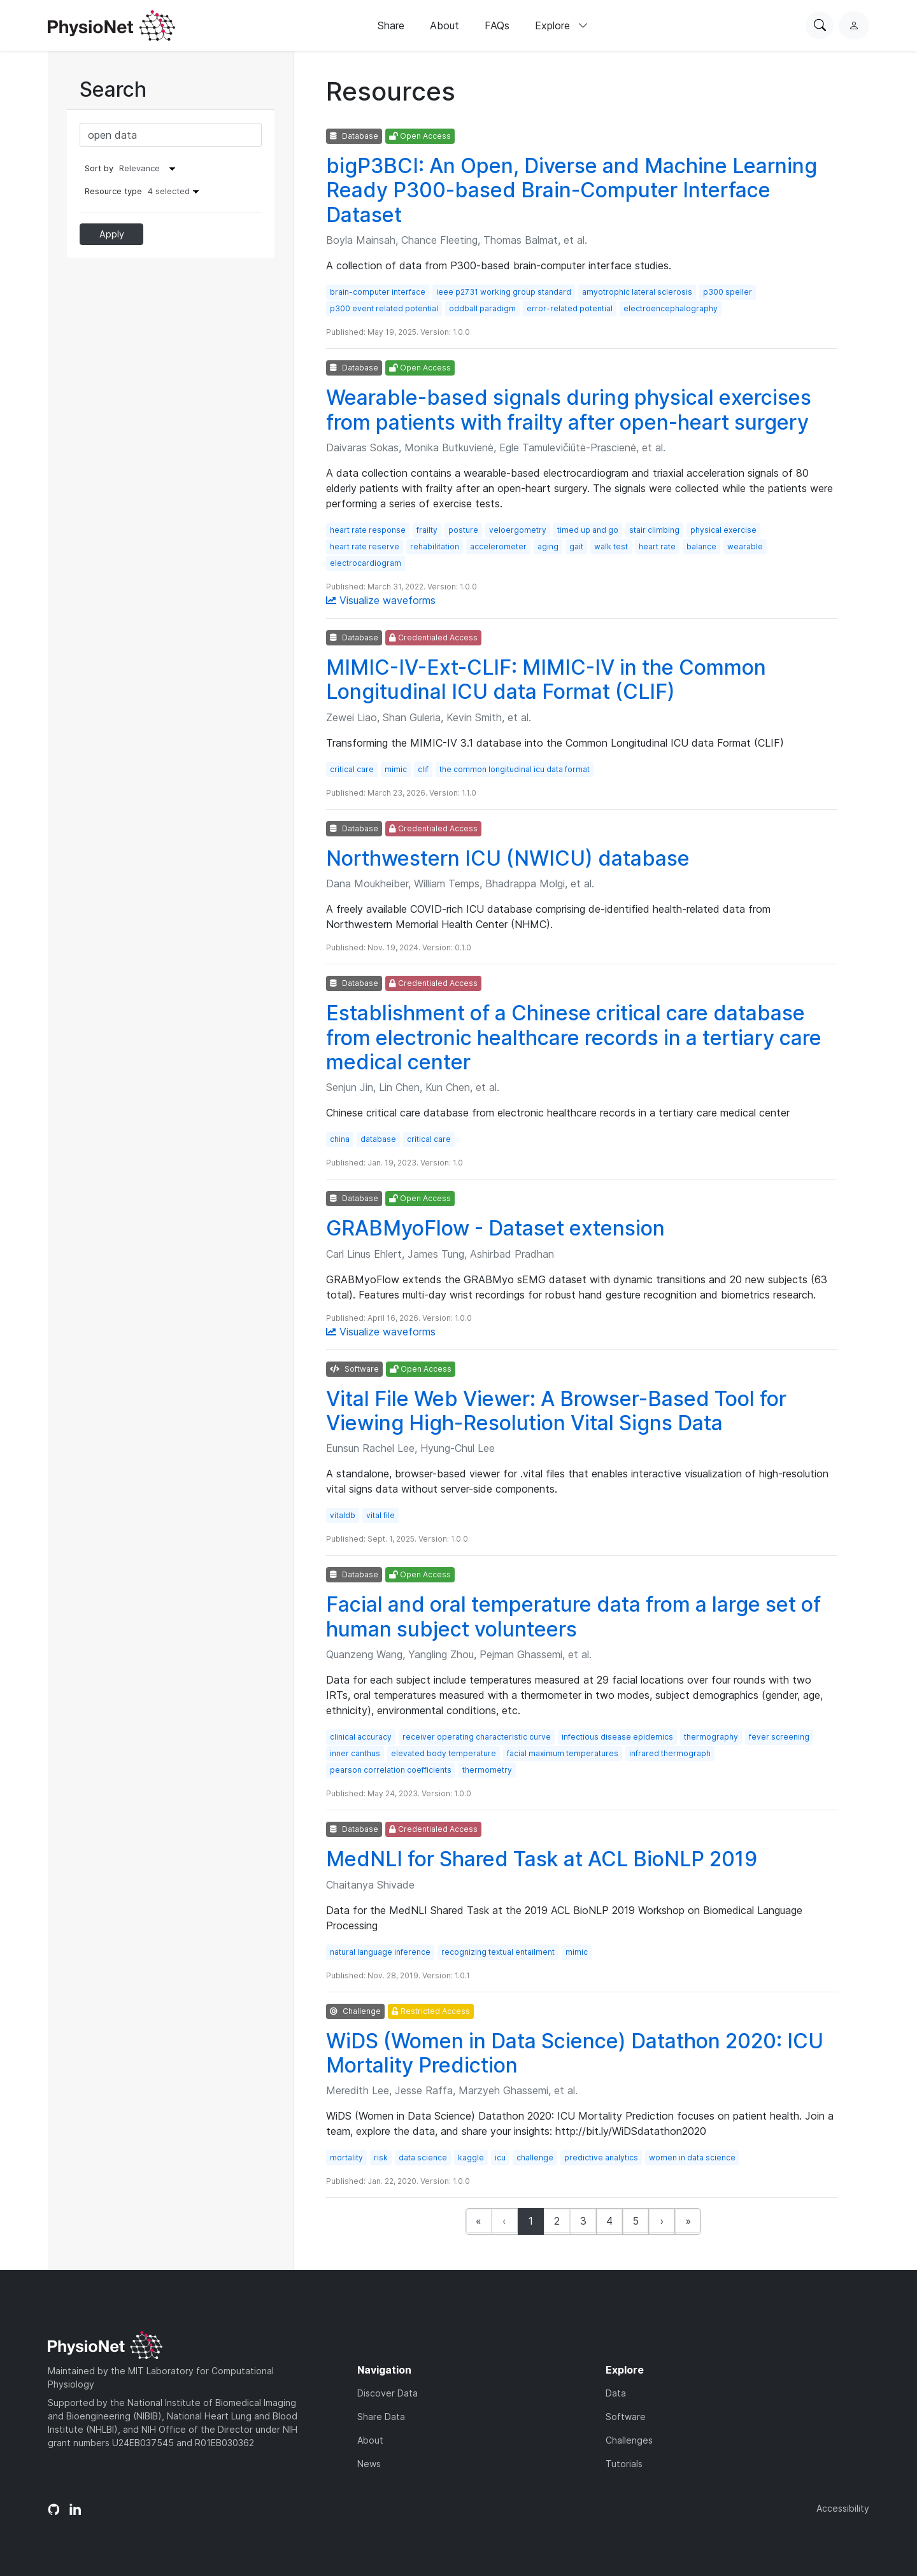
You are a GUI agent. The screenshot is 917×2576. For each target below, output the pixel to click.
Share (391, 25)
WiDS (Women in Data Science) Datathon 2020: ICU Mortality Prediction (574, 2053)
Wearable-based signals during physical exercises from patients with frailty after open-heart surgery (568, 409)
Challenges (629, 2440)
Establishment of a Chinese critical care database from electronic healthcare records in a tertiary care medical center (573, 1037)
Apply (111, 234)
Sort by (99, 168)
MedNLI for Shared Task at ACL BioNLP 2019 (541, 1859)
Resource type (145, 191)
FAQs (497, 25)
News (369, 2463)
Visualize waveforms (381, 600)
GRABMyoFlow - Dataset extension (495, 1228)
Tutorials (624, 2463)
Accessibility (842, 2508)
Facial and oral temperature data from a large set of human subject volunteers (573, 1616)
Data (616, 2393)
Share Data (381, 2416)
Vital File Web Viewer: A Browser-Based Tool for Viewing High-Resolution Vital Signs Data (556, 1410)
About (444, 25)
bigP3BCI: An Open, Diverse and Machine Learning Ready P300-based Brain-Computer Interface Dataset (571, 190)
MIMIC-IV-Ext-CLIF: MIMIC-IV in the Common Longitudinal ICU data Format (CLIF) (546, 679)
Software (626, 2416)
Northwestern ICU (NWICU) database (508, 858)
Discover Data (387, 2393)
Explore (561, 25)
